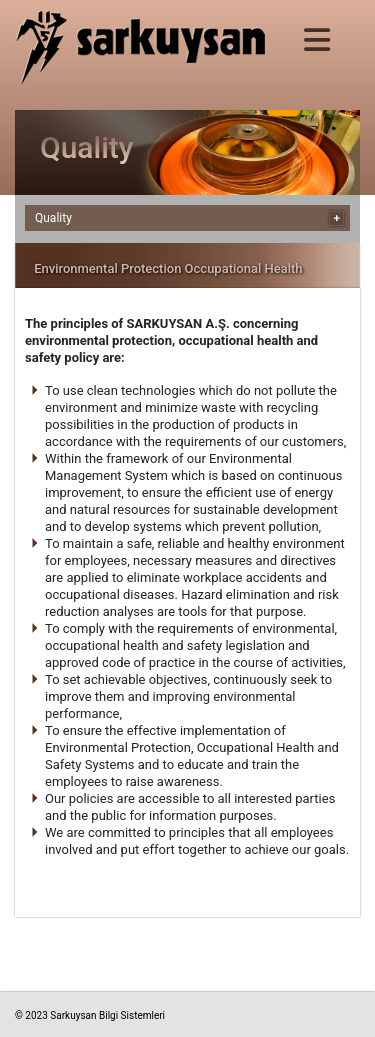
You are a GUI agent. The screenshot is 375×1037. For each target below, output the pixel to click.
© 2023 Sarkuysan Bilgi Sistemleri (90, 1015)
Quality (53, 218)
